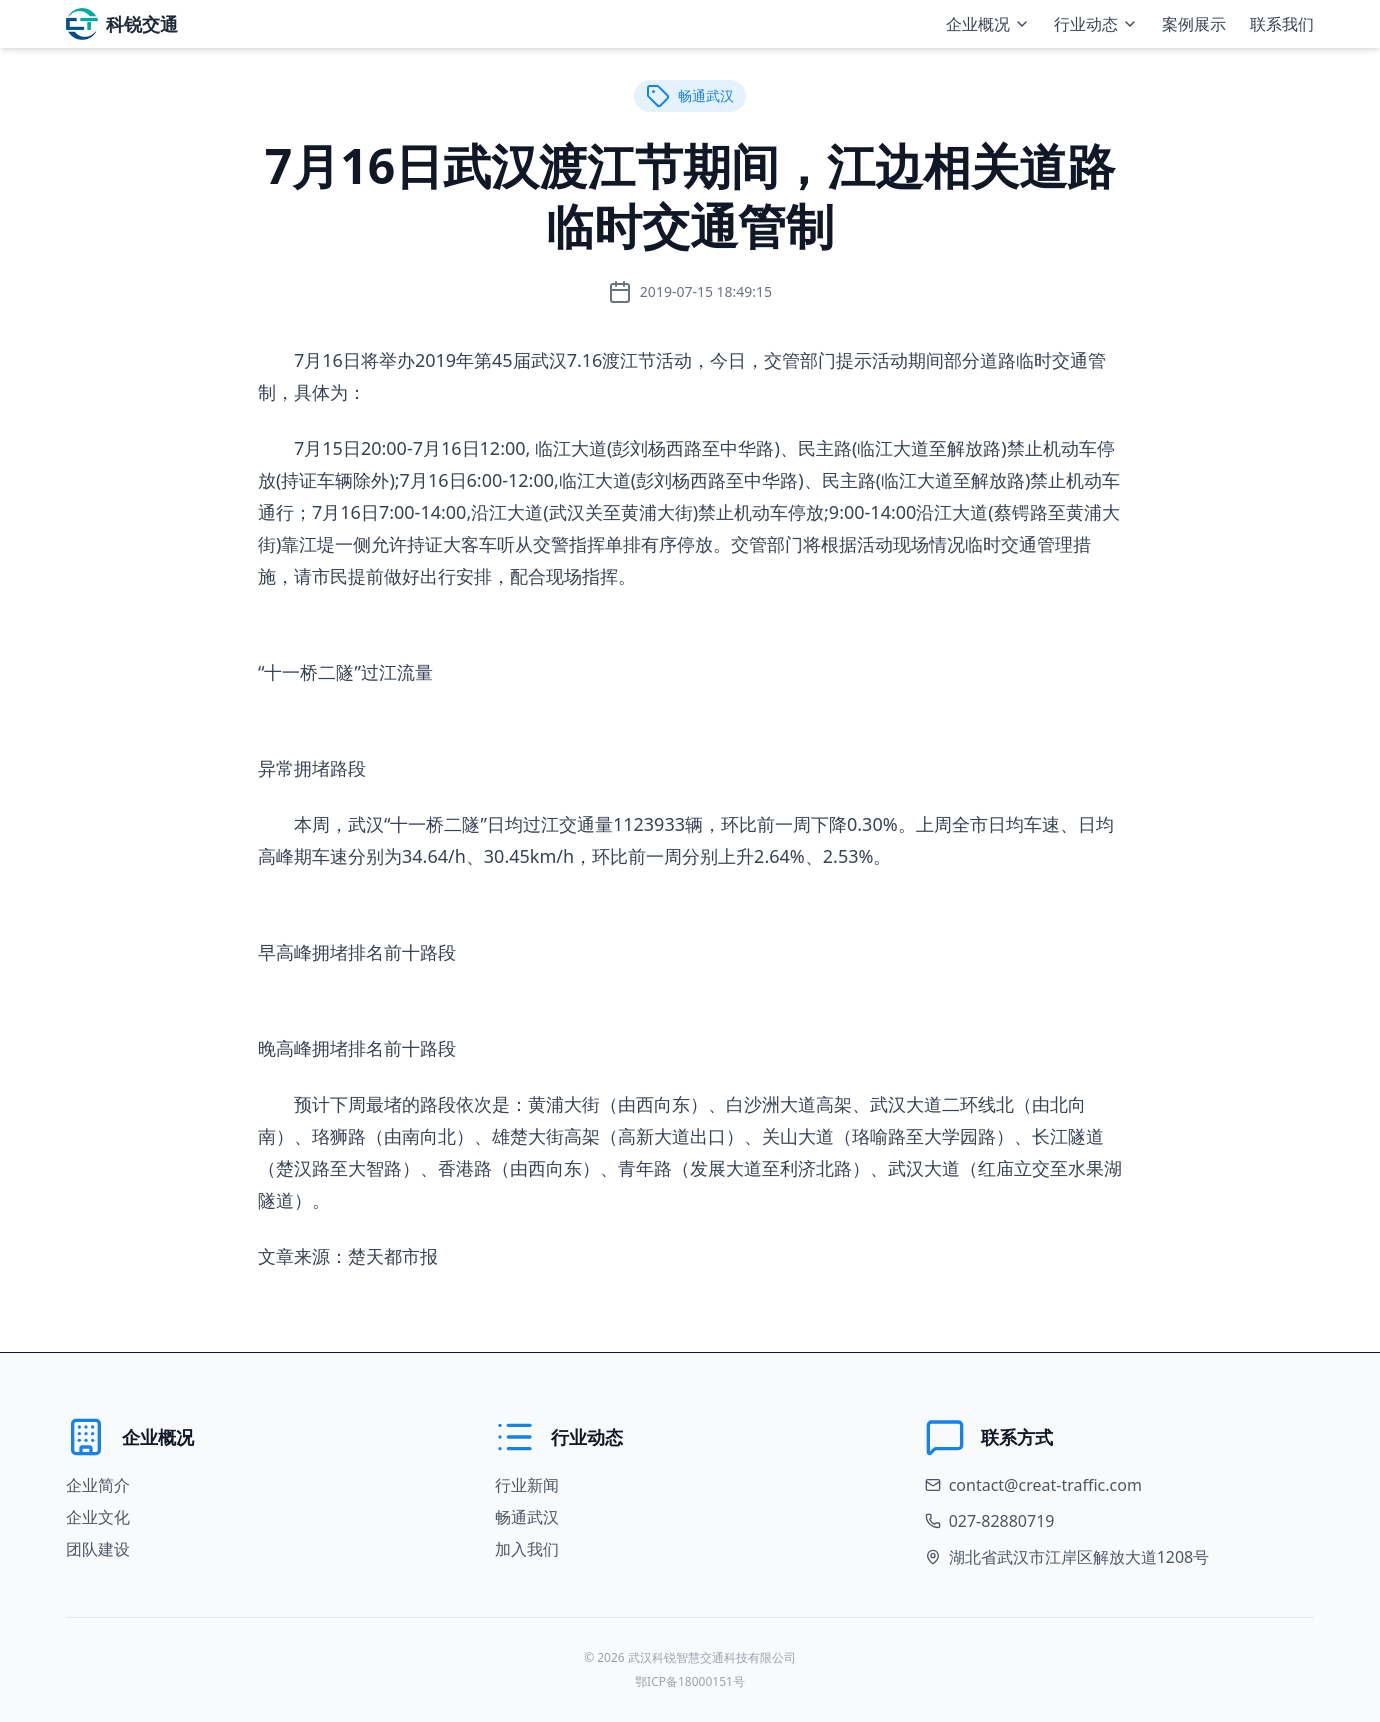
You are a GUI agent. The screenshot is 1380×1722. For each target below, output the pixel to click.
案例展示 (1194, 24)
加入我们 (527, 1549)
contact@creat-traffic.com (1045, 1485)
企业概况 (988, 24)
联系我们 (1282, 24)
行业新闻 (527, 1485)
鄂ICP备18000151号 (690, 1681)
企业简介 (98, 1485)
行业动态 (1096, 24)
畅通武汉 (527, 1517)
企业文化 (98, 1517)
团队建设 (98, 1549)
